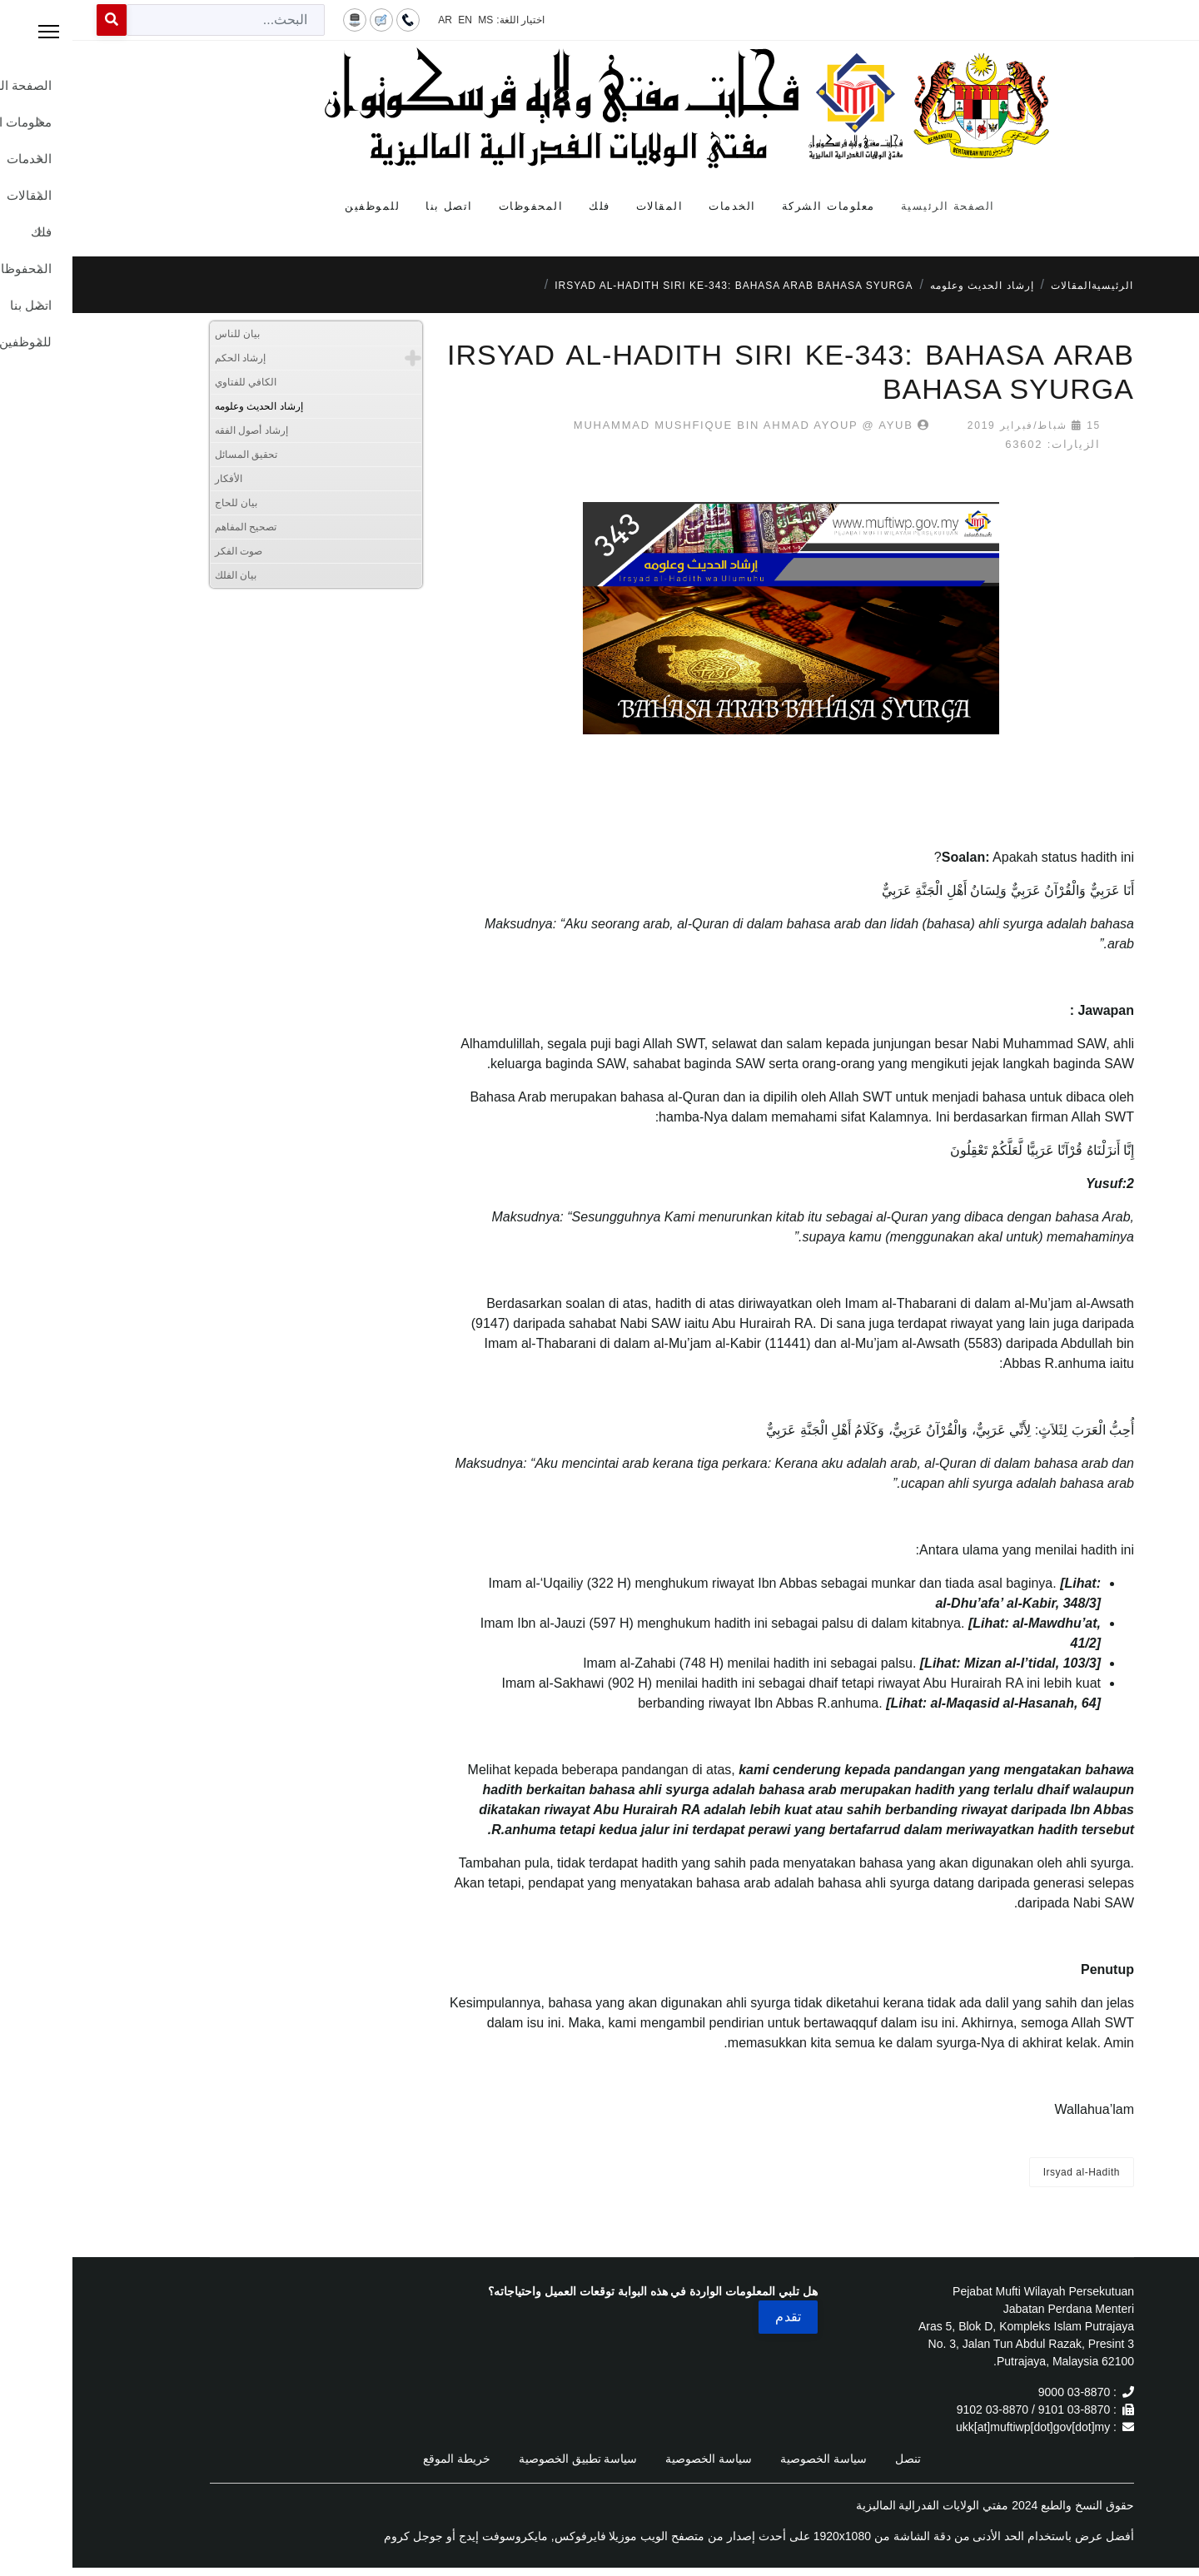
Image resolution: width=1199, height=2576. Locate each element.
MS (412, 20)
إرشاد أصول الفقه (179, 430)
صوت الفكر (166, 551)
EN (393, 20)
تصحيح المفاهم (173, 527)
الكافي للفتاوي (173, 382)
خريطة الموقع (384, 2458)
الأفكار (156, 479)
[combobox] (153, 20)
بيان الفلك (163, 575)
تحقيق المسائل (173, 454)
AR (373, 20)
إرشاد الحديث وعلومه (186, 406)
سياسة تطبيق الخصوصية (505, 2458)
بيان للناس (164, 334)
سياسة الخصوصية (751, 2458)
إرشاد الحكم (167, 358)
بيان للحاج (163, 503)
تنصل (835, 2458)
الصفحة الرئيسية (875, 206)
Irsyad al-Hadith (1009, 2172)
